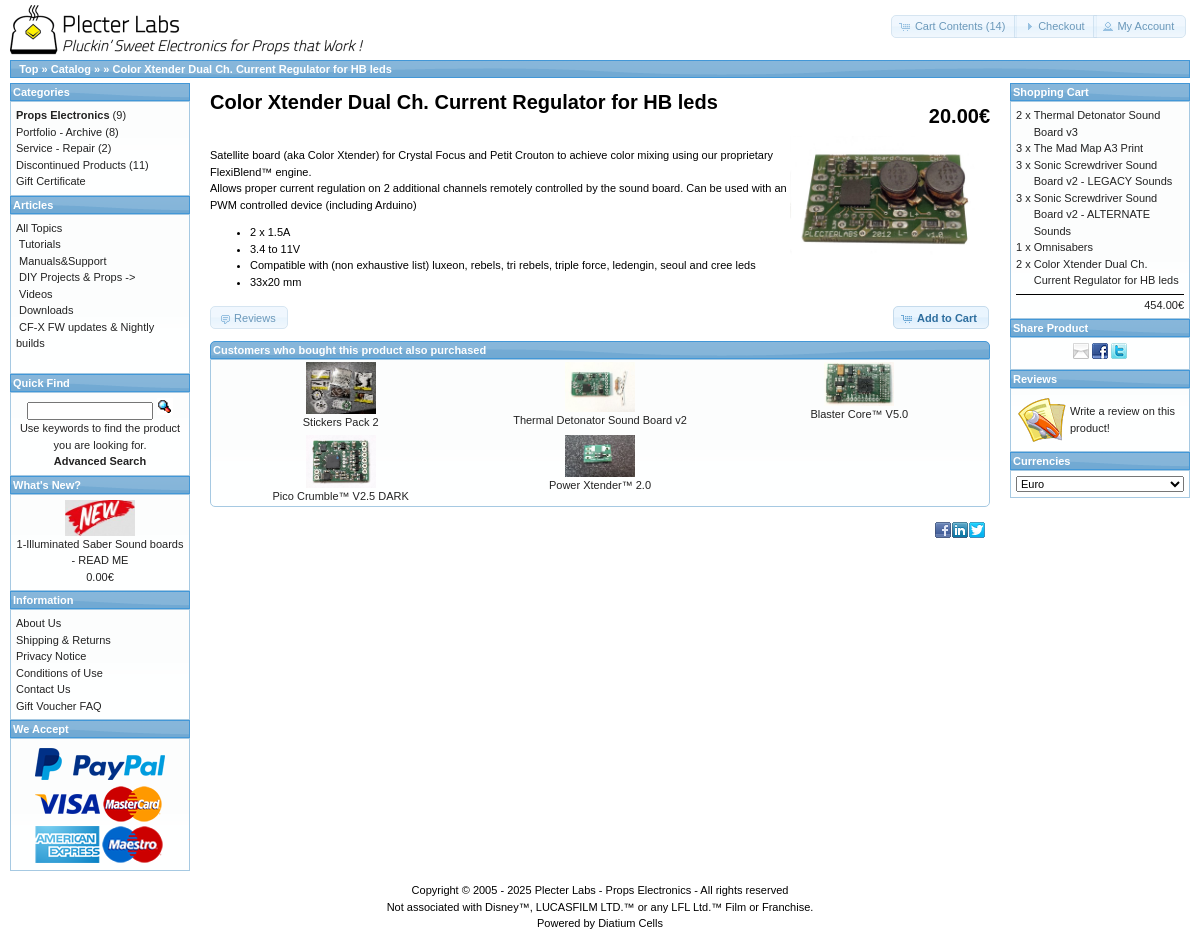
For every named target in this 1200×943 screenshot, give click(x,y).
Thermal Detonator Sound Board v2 (600, 420)
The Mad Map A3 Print (1088, 148)
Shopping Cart (1051, 92)
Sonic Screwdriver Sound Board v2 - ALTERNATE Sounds (1096, 214)
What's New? (47, 485)
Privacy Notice (51, 656)
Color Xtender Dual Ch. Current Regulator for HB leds (251, 69)
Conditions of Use (59, 673)
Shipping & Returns (63, 640)
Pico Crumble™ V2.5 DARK (341, 496)
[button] (954, 26)
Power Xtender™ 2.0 (600, 485)
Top (28, 69)
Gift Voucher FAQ (59, 706)
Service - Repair (55, 148)
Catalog (71, 69)
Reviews (1035, 379)
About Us (38, 623)
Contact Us (43, 689)
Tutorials (40, 244)
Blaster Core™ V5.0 (859, 414)
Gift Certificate (51, 181)
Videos (35, 294)
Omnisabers (1063, 247)
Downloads (46, 310)
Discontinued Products (71, 165)
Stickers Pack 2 (341, 422)
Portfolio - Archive (59, 132)
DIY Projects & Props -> (77, 277)
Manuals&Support (62, 261)
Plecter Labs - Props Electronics (613, 890)
